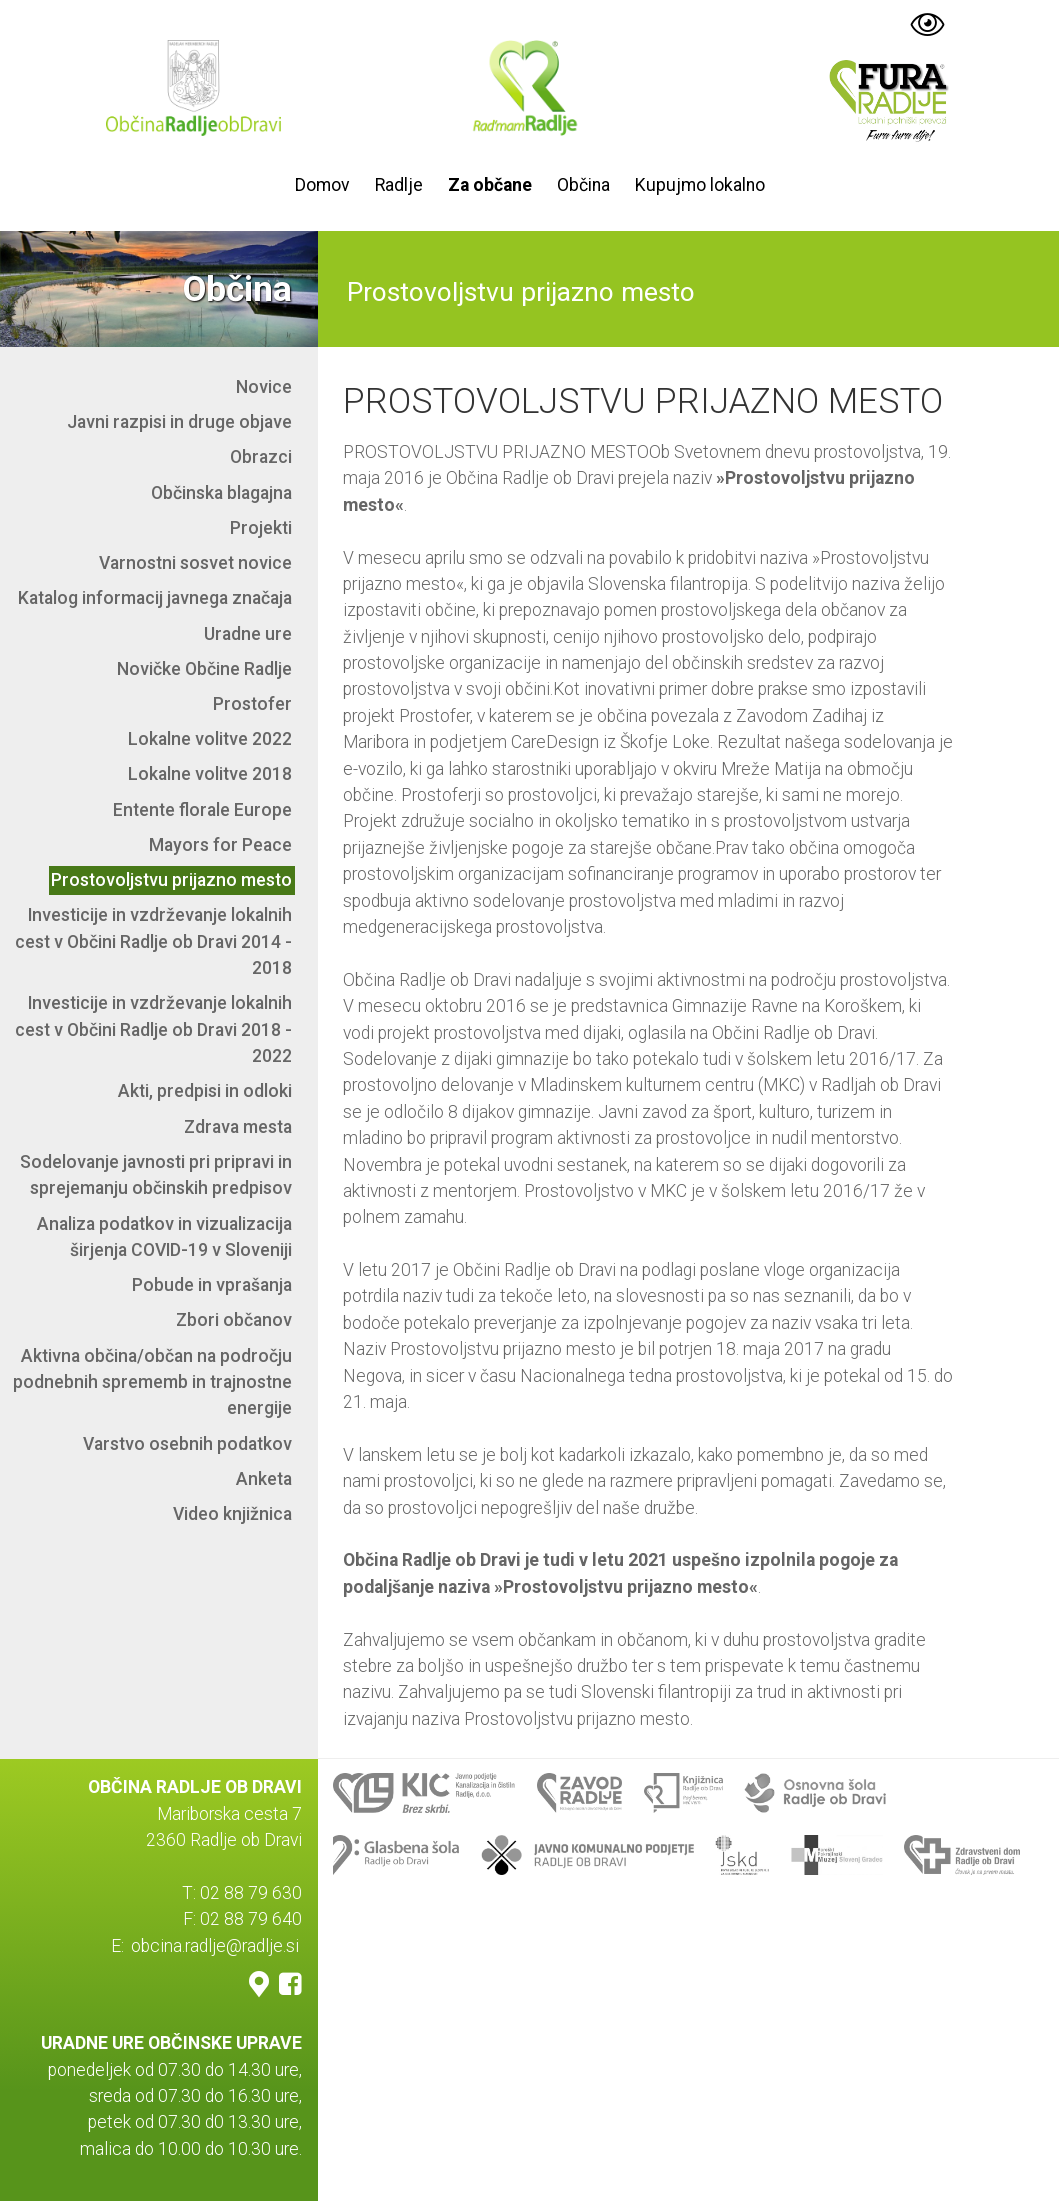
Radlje (399, 185)
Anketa (264, 1479)
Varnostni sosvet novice (195, 563)
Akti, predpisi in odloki (205, 1091)
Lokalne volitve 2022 (210, 739)
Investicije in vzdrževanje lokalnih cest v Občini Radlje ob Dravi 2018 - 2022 (153, 1029)
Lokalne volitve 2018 (210, 774)
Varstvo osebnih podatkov (187, 1444)
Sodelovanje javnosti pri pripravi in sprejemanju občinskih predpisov (156, 1175)
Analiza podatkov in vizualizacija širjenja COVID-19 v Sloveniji (164, 1237)
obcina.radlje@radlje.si (215, 1946)
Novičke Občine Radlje (204, 669)
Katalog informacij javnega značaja (155, 598)
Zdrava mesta (238, 1127)
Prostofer (252, 704)
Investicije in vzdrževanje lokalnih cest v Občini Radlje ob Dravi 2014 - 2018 (153, 941)
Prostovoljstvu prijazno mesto (171, 880)
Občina (583, 185)
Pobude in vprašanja (212, 1285)
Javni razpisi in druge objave (179, 422)
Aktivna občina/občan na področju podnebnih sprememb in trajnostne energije (152, 1382)
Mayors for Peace (220, 845)
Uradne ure (248, 634)
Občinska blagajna (221, 493)
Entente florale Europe (202, 810)
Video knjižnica (232, 1514)
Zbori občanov (234, 1320)
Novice (264, 387)
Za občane (490, 185)
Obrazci (261, 457)
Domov (322, 185)
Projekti (261, 528)
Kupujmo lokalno (700, 185)
